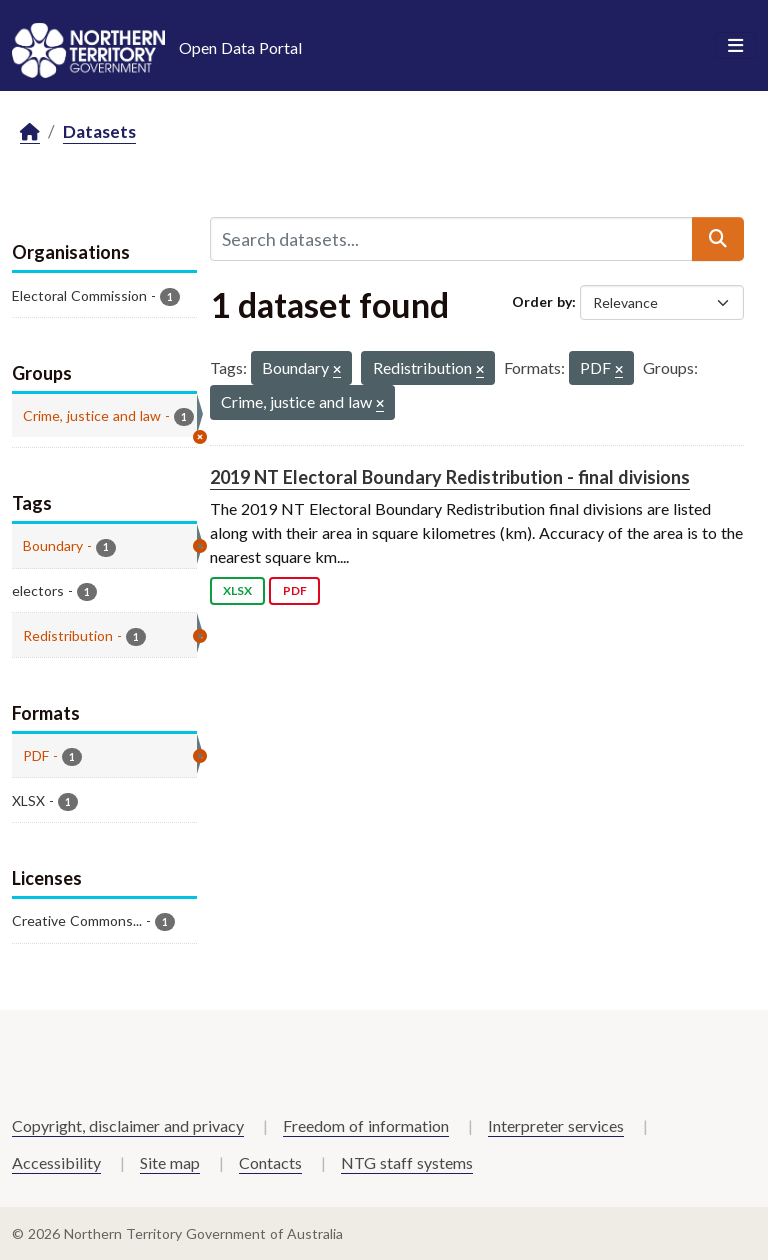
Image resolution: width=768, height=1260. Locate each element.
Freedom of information (366, 1125)
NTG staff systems (407, 1162)
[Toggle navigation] (735, 46)
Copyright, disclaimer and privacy (128, 1125)
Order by (542, 301)
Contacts (270, 1162)
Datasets (99, 131)
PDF (295, 590)
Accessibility (56, 1162)
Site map (170, 1162)
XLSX (237, 590)
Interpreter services (556, 1125)
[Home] (30, 132)
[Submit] (718, 239)
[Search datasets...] (451, 239)
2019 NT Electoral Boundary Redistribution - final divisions (450, 477)
